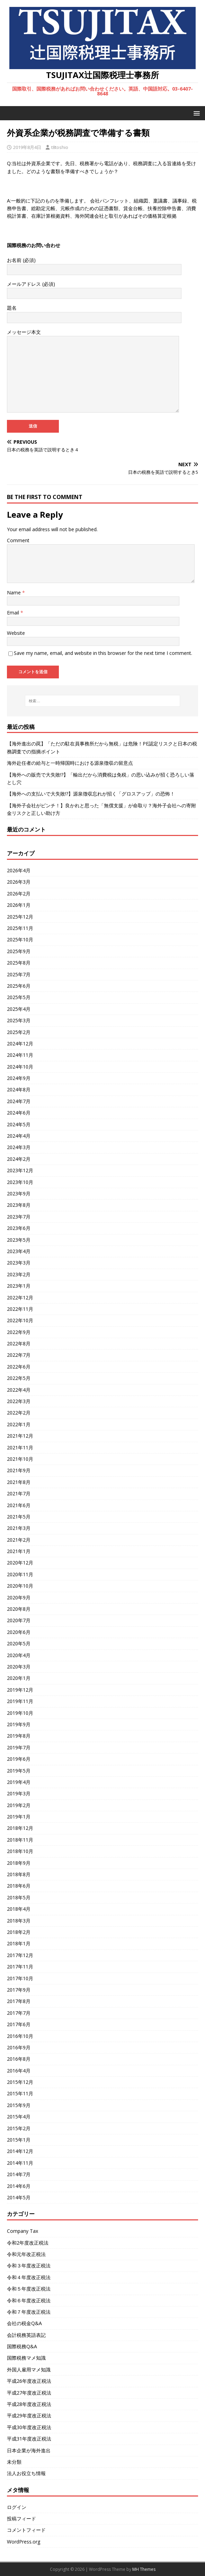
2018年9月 (18, 1863)
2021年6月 (18, 1505)
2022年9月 (18, 1332)
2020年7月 (18, 1620)
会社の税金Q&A (24, 2323)
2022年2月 (18, 1412)
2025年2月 (18, 1032)
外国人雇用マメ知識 (29, 2369)
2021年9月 (18, 1470)
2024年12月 (20, 1043)
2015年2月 (18, 2128)
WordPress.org (23, 2541)
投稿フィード (21, 2518)
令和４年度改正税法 (29, 2277)
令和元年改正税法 (26, 2254)
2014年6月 (18, 2186)
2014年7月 (18, 2174)
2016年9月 (18, 2047)
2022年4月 (18, 1389)
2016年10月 (20, 2036)
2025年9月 (18, 951)
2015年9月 (18, 2105)
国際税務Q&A (22, 2346)
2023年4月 (18, 1251)
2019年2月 (18, 1805)
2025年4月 (18, 1009)
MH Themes (143, 2569)
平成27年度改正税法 (29, 2392)
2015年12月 (20, 2082)
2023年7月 (18, 1216)
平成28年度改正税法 (29, 2404)
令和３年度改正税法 (29, 2265)
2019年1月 (18, 1816)
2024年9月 (18, 1078)
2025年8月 (18, 962)
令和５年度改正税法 (29, 2288)
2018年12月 (20, 1828)
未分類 (14, 2462)
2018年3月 (18, 1920)
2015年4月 (18, 2116)
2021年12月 (20, 1435)
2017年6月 (18, 2024)
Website (16, 633)
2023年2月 (18, 1274)
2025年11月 (20, 928)
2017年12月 (20, 1955)
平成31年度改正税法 (29, 2438)
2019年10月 (20, 1713)
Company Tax (22, 2231)
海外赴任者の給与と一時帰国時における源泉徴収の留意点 (70, 763)
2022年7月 (18, 1355)
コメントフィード (26, 2530)
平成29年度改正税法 (29, 2415)
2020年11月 (20, 1574)
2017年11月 (20, 1966)
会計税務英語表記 (26, 2335)
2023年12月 (20, 1170)
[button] (195, 113)
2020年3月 (18, 1666)
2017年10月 (20, 1978)
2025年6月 (18, 986)
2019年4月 (18, 1782)
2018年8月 (18, 1874)
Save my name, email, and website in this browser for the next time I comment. (103, 653)
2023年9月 (18, 1193)
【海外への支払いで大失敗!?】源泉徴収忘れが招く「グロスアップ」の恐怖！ (91, 793)
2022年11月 (20, 1309)
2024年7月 (18, 1101)
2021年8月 (18, 1482)
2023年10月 (20, 1182)
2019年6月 (18, 1759)
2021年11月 (20, 1447)
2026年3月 (18, 881)
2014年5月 (18, 2197)
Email (13, 612)
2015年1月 (18, 2139)
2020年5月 (18, 1643)
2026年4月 (18, 870)
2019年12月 (20, 1689)
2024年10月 (20, 1066)
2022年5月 (18, 1378)
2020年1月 (18, 1678)
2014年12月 (20, 2151)
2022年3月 (18, 1401)
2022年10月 (20, 1320)
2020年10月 (20, 1585)
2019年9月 (18, 1724)
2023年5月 (18, 1240)
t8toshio (59, 147)
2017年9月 (18, 1989)
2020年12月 (20, 1562)
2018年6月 (18, 1885)
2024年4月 (18, 1135)
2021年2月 (18, 1539)
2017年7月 (18, 2013)
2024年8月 (18, 1089)
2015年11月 (20, 2093)
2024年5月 (18, 1124)
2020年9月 (18, 1597)
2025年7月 (18, 974)
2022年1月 (18, 1424)
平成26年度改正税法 (29, 2381)
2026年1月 (18, 905)
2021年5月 (18, 1516)
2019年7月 (18, 1747)
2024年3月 (18, 1147)
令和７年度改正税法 (29, 2312)
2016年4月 (18, 2070)
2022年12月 (20, 1297)
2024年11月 (20, 1055)
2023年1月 (18, 1285)
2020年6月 (18, 1632)
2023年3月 (18, 1262)
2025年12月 (20, 916)
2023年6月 (18, 1228)
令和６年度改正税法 (29, 2300)
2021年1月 (18, 1551)
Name (14, 592)
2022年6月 (18, 1366)
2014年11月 (20, 2163)
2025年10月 (20, 939)
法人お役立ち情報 (26, 2473)
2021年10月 (20, 1459)
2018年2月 (18, 1932)
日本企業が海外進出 (29, 2450)
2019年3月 (18, 1793)
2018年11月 (20, 1839)
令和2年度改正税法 (27, 2242)
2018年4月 (18, 1909)
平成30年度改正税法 (29, 2427)
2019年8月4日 (27, 147)
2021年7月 (18, 1493)
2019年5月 (18, 1770)
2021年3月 (18, 1528)
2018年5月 (18, 1897)
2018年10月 (20, 1851)
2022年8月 (18, 1343)
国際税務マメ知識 (26, 2357)
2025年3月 (18, 1020)
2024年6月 (18, 1112)
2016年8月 (18, 2059)
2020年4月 (18, 1655)
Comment (18, 540)
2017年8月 (18, 2001)
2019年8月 (18, 1735)
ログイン (16, 2507)
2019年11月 (20, 1701)
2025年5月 (18, 997)
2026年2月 (18, 893)
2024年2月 (18, 1159)
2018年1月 (18, 1943)
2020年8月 (18, 1609)
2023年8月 (18, 1205)
